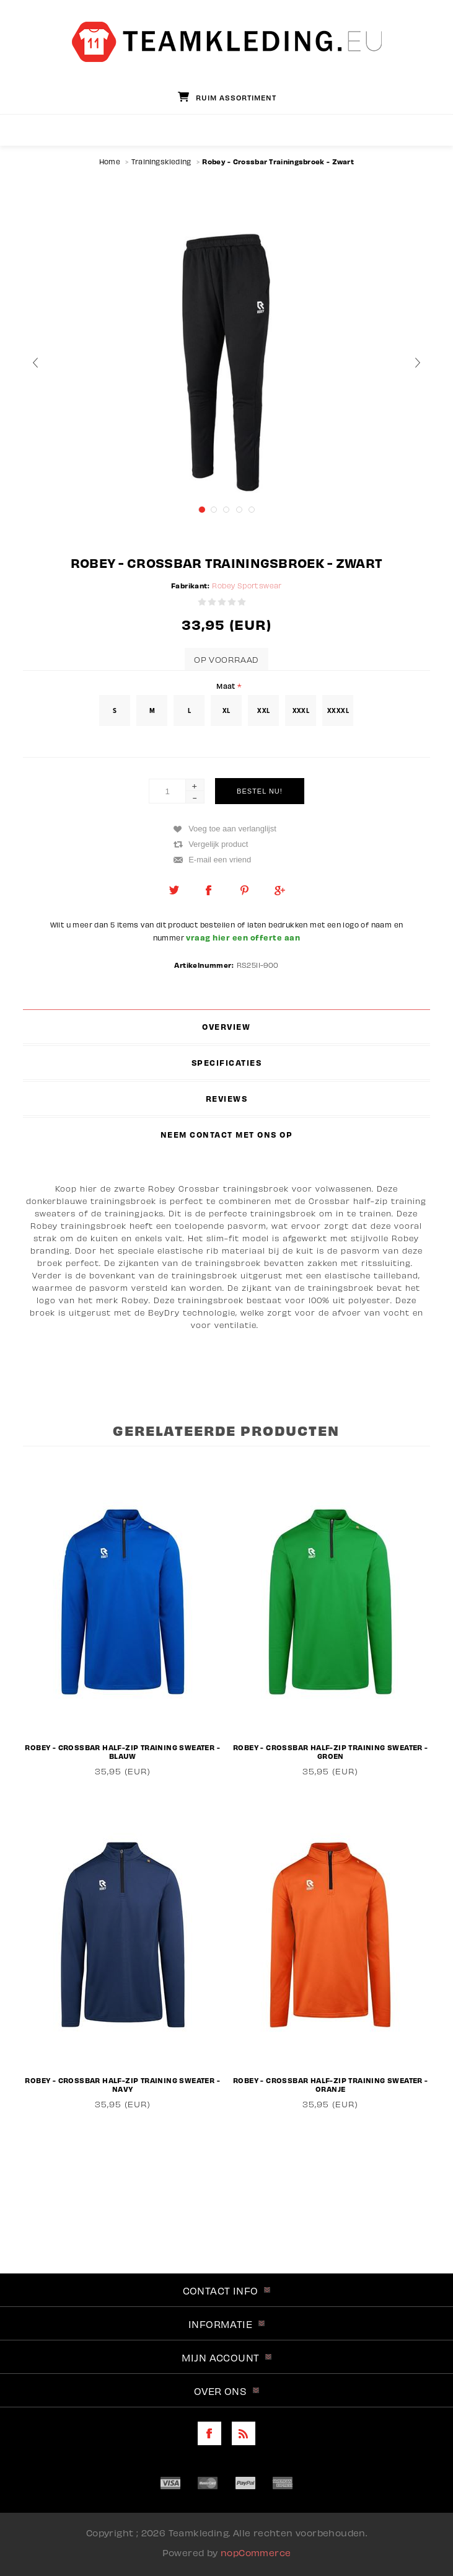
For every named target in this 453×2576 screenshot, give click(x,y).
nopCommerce (256, 2552)
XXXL (301, 710)
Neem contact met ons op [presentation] (227, 1135)
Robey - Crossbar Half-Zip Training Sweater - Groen (330, 1751)
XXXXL (338, 710)
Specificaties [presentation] (226, 1063)
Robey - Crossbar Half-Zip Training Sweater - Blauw (122, 1751)
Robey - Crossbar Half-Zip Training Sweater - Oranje (330, 2084)
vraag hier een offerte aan (242, 937)
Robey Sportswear (246, 586)
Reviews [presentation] (227, 1099)
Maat (226, 685)
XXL (263, 710)
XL (226, 710)
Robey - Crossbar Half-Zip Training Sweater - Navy (122, 2084)
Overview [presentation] (226, 1027)
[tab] (227, 1026)
